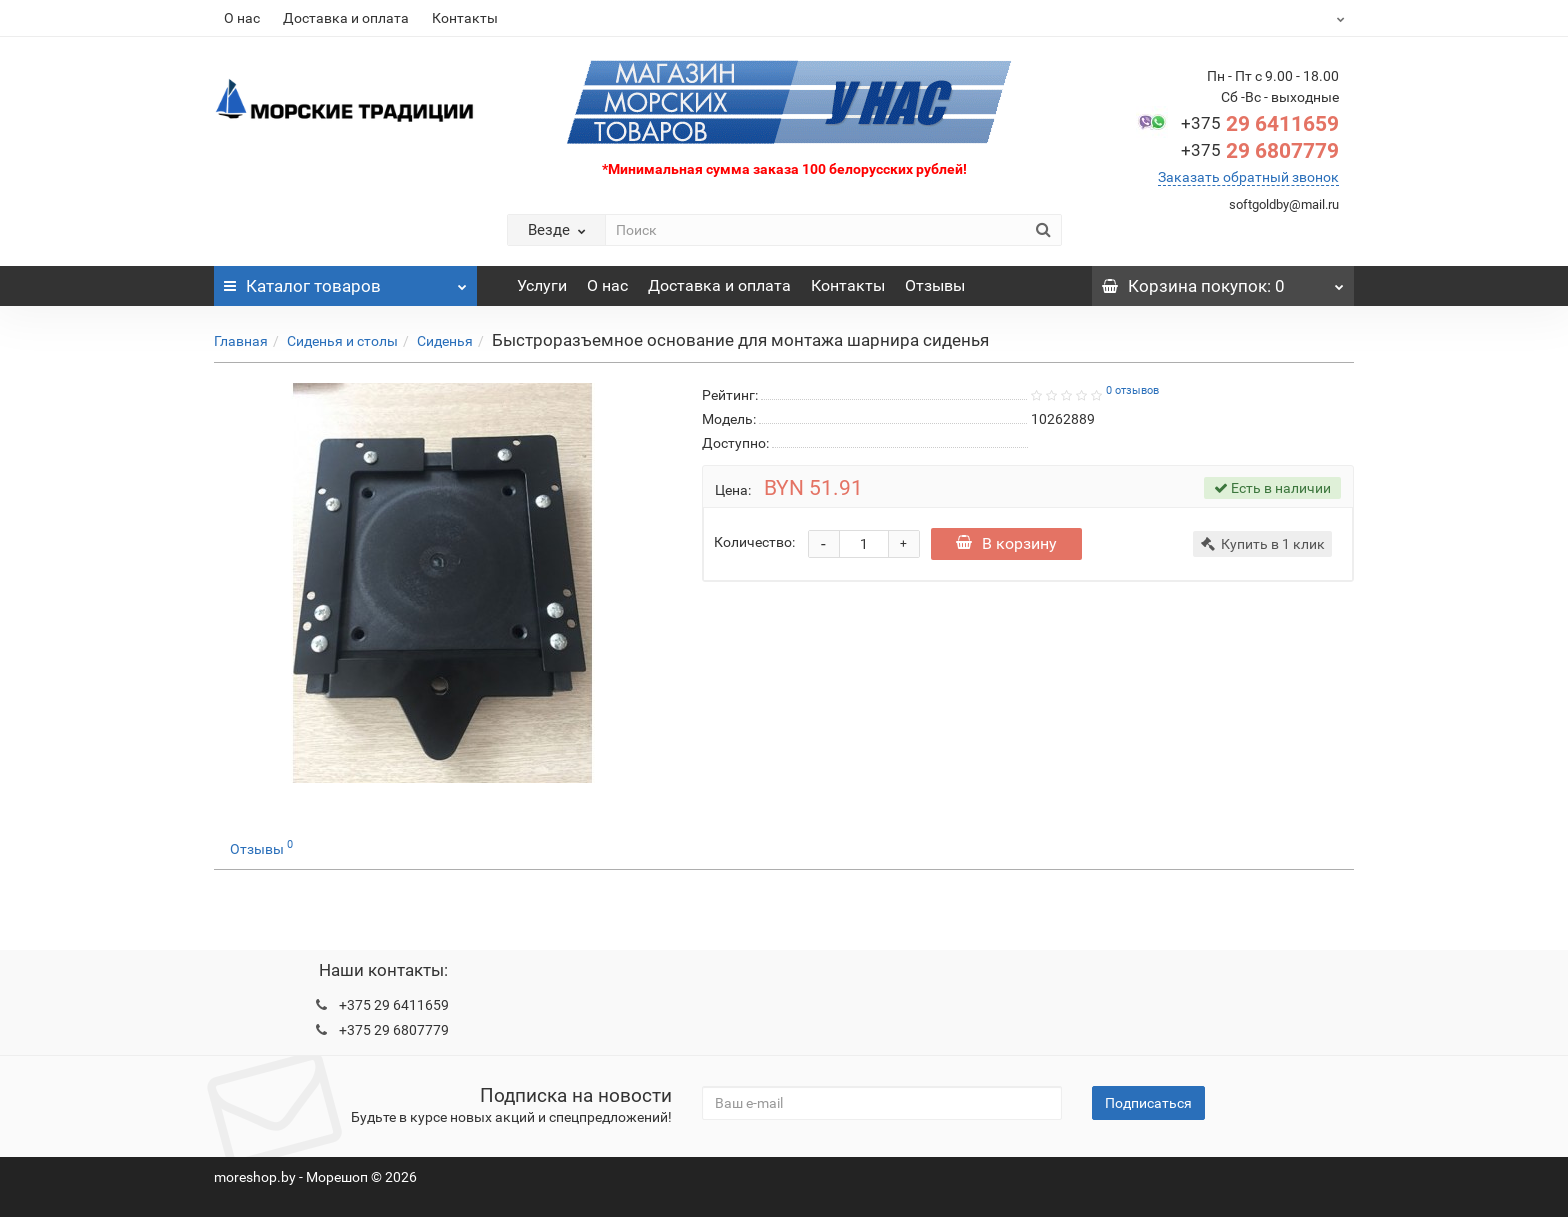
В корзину (1008, 543)
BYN (1290, 18)
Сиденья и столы (342, 341)
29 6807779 (1260, 151)
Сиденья (445, 341)
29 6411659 (1260, 124)
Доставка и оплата (346, 18)
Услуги (542, 285)
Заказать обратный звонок (1248, 177)
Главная (241, 341)
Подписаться (1148, 1103)
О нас (242, 18)
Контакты (465, 18)
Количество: (754, 542)
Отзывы (935, 285)
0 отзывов (1132, 390)
